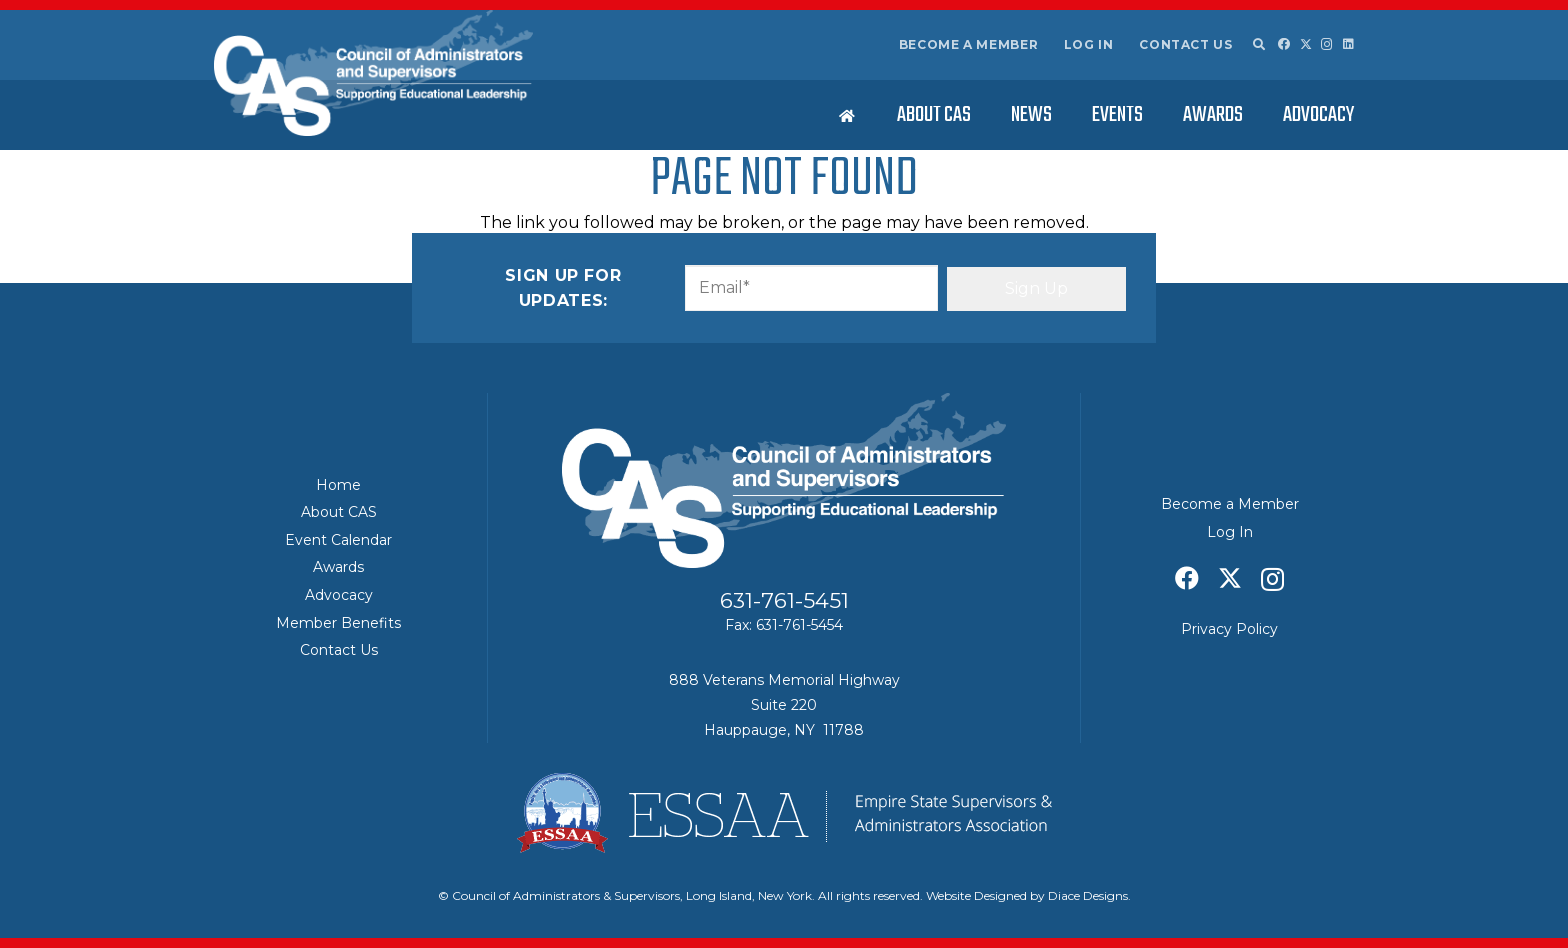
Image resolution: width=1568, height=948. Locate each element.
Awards (338, 567)
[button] (1258, 45)
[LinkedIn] (1348, 44)
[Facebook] (1284, 44)
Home (338, 485)
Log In (1089, 44)
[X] (1306, 44)
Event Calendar (338, 540)
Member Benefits (338, 623)
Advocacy (339, 595)
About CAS (339, 512)
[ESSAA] (784, 813)
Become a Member (969, 44)
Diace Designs (1088, 895)
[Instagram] (1327, 44)
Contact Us (1185, 44)
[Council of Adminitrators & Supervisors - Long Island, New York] (373, 73)
